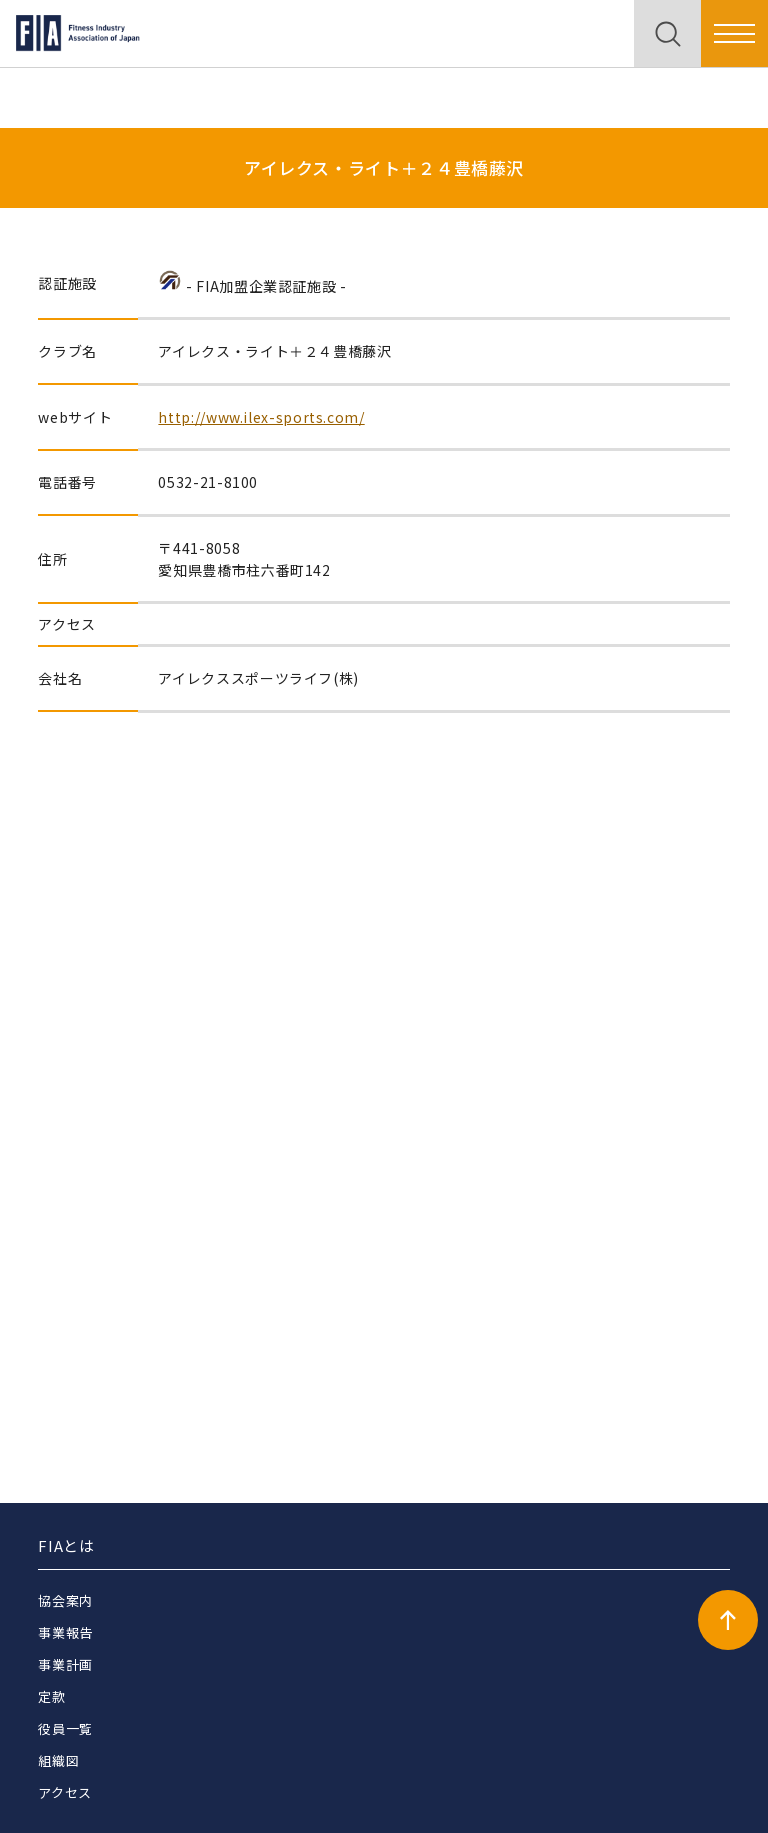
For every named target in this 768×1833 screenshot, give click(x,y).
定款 (51, 1696)
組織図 (58, 1760)
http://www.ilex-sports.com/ (261, 417)
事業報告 (65, 1632)
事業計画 (65, 1664)
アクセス (65, 1792)
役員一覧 (65, 1728)
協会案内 (65, 1600)
